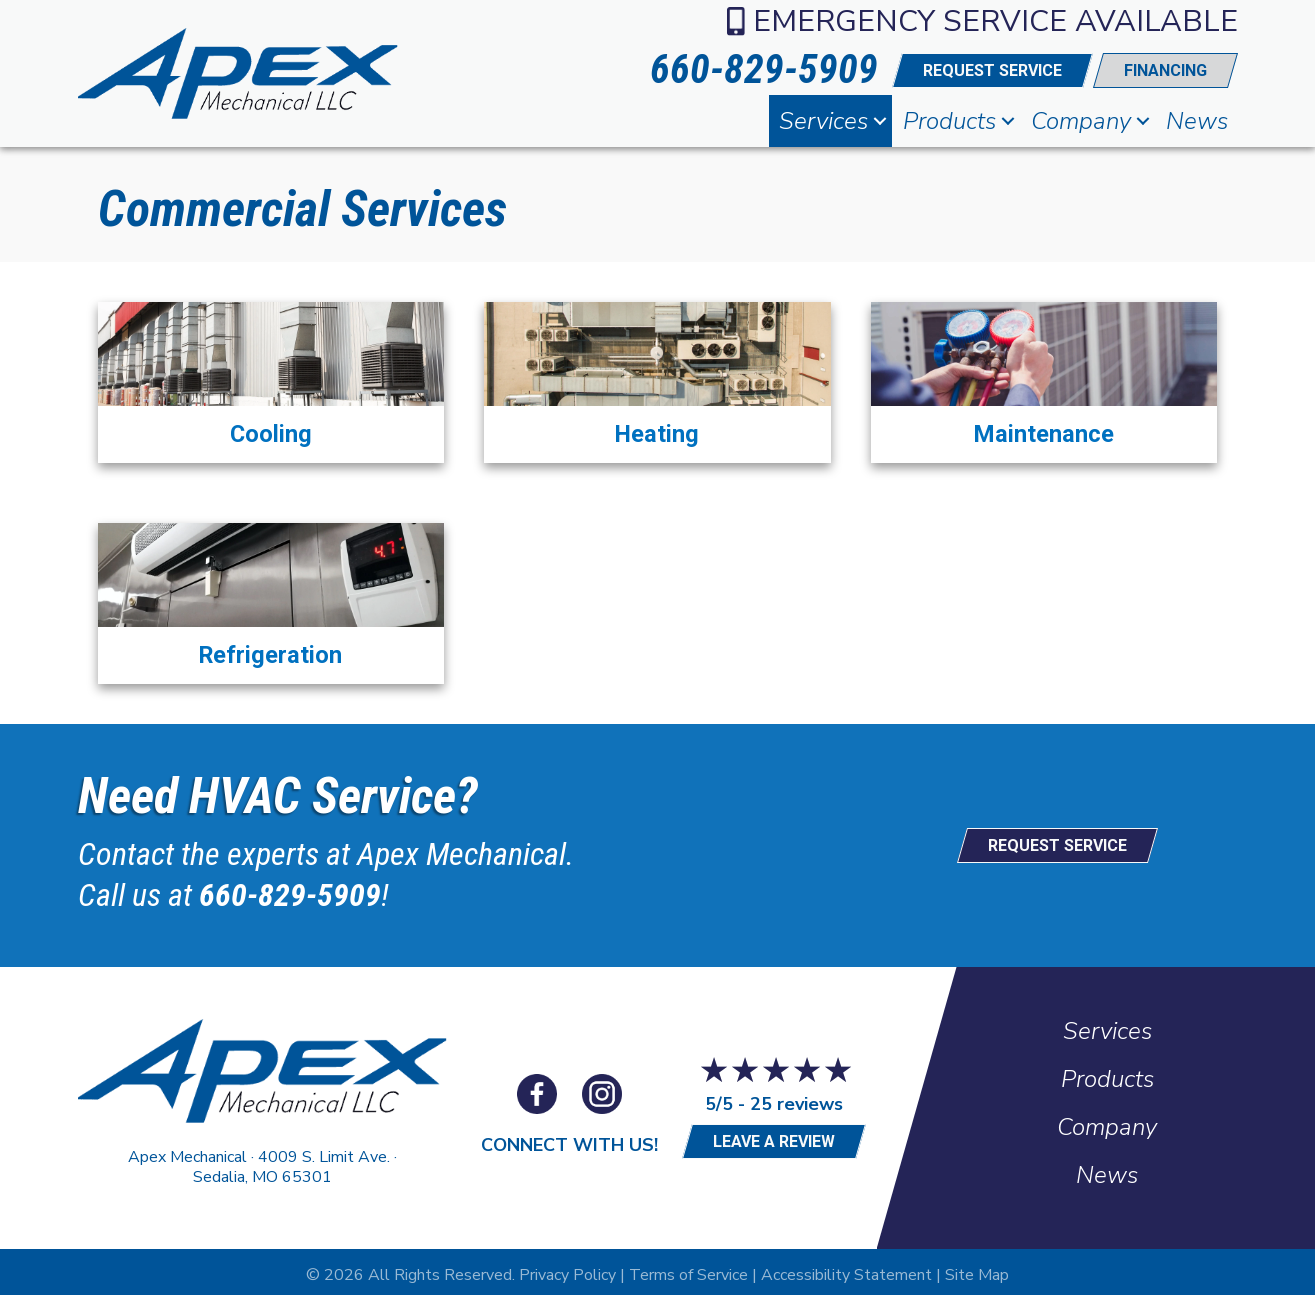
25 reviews (796, 1098)
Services (823, 121)
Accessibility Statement (846, 1269)
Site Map (977, 1269)
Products (949, 121)
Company (1081, 121)
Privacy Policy (567, 1269)
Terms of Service (688, 1269)
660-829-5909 (290, 890)
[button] (880, 121)
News (1197, 121)
